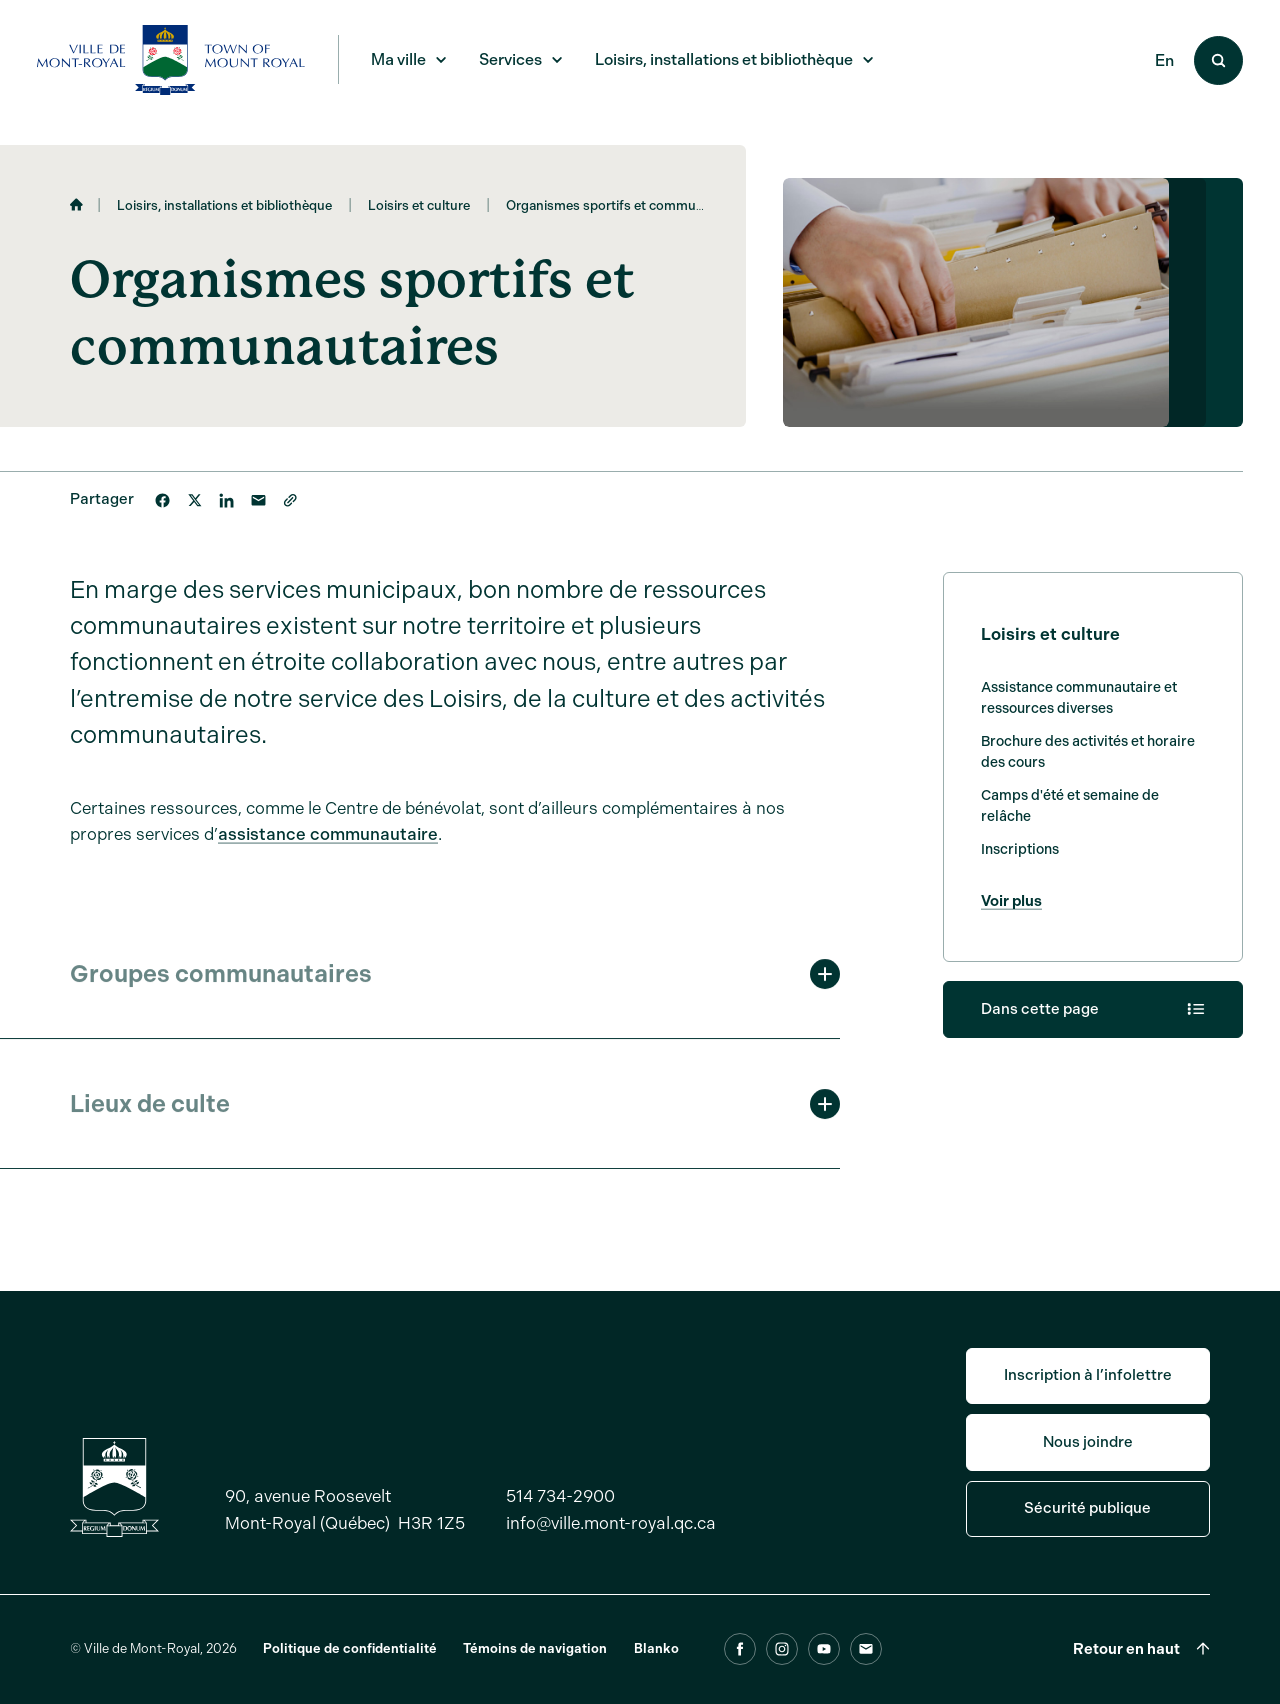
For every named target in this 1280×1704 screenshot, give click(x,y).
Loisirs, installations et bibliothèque (224, 205)
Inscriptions (1020, 855)
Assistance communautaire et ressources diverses (1079, 704)
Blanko (656, 1675)
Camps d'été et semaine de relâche (1070, 812)
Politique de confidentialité (350, 1675)
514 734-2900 (560, 1523)
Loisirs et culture (419, 205)
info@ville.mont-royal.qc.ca (611, 1550)
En (1164, 60)
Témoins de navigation (535, 1675)
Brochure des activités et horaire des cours (1088, 758)
